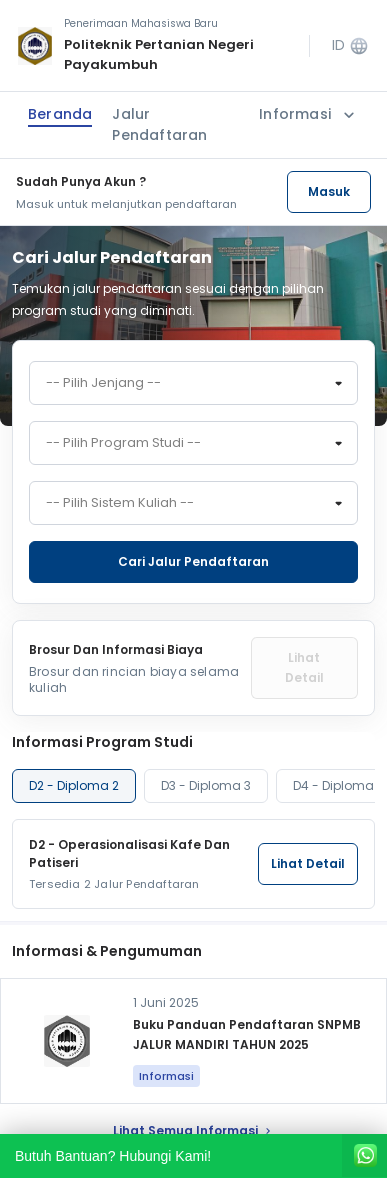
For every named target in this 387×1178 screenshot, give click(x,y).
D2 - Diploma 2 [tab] (74, 785)
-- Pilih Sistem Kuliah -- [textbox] (120, 503)
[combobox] (193, 383)
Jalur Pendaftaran (159, 124)
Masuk (329, 191)
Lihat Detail (304, 667)
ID (350, 45)
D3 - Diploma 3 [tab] (206, 785)
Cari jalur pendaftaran (193, 561)
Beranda (60, 114)
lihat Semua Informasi (193, 1130)
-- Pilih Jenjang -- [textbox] (103, 383)
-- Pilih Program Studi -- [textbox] (123, 443)
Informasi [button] (309, 114)
